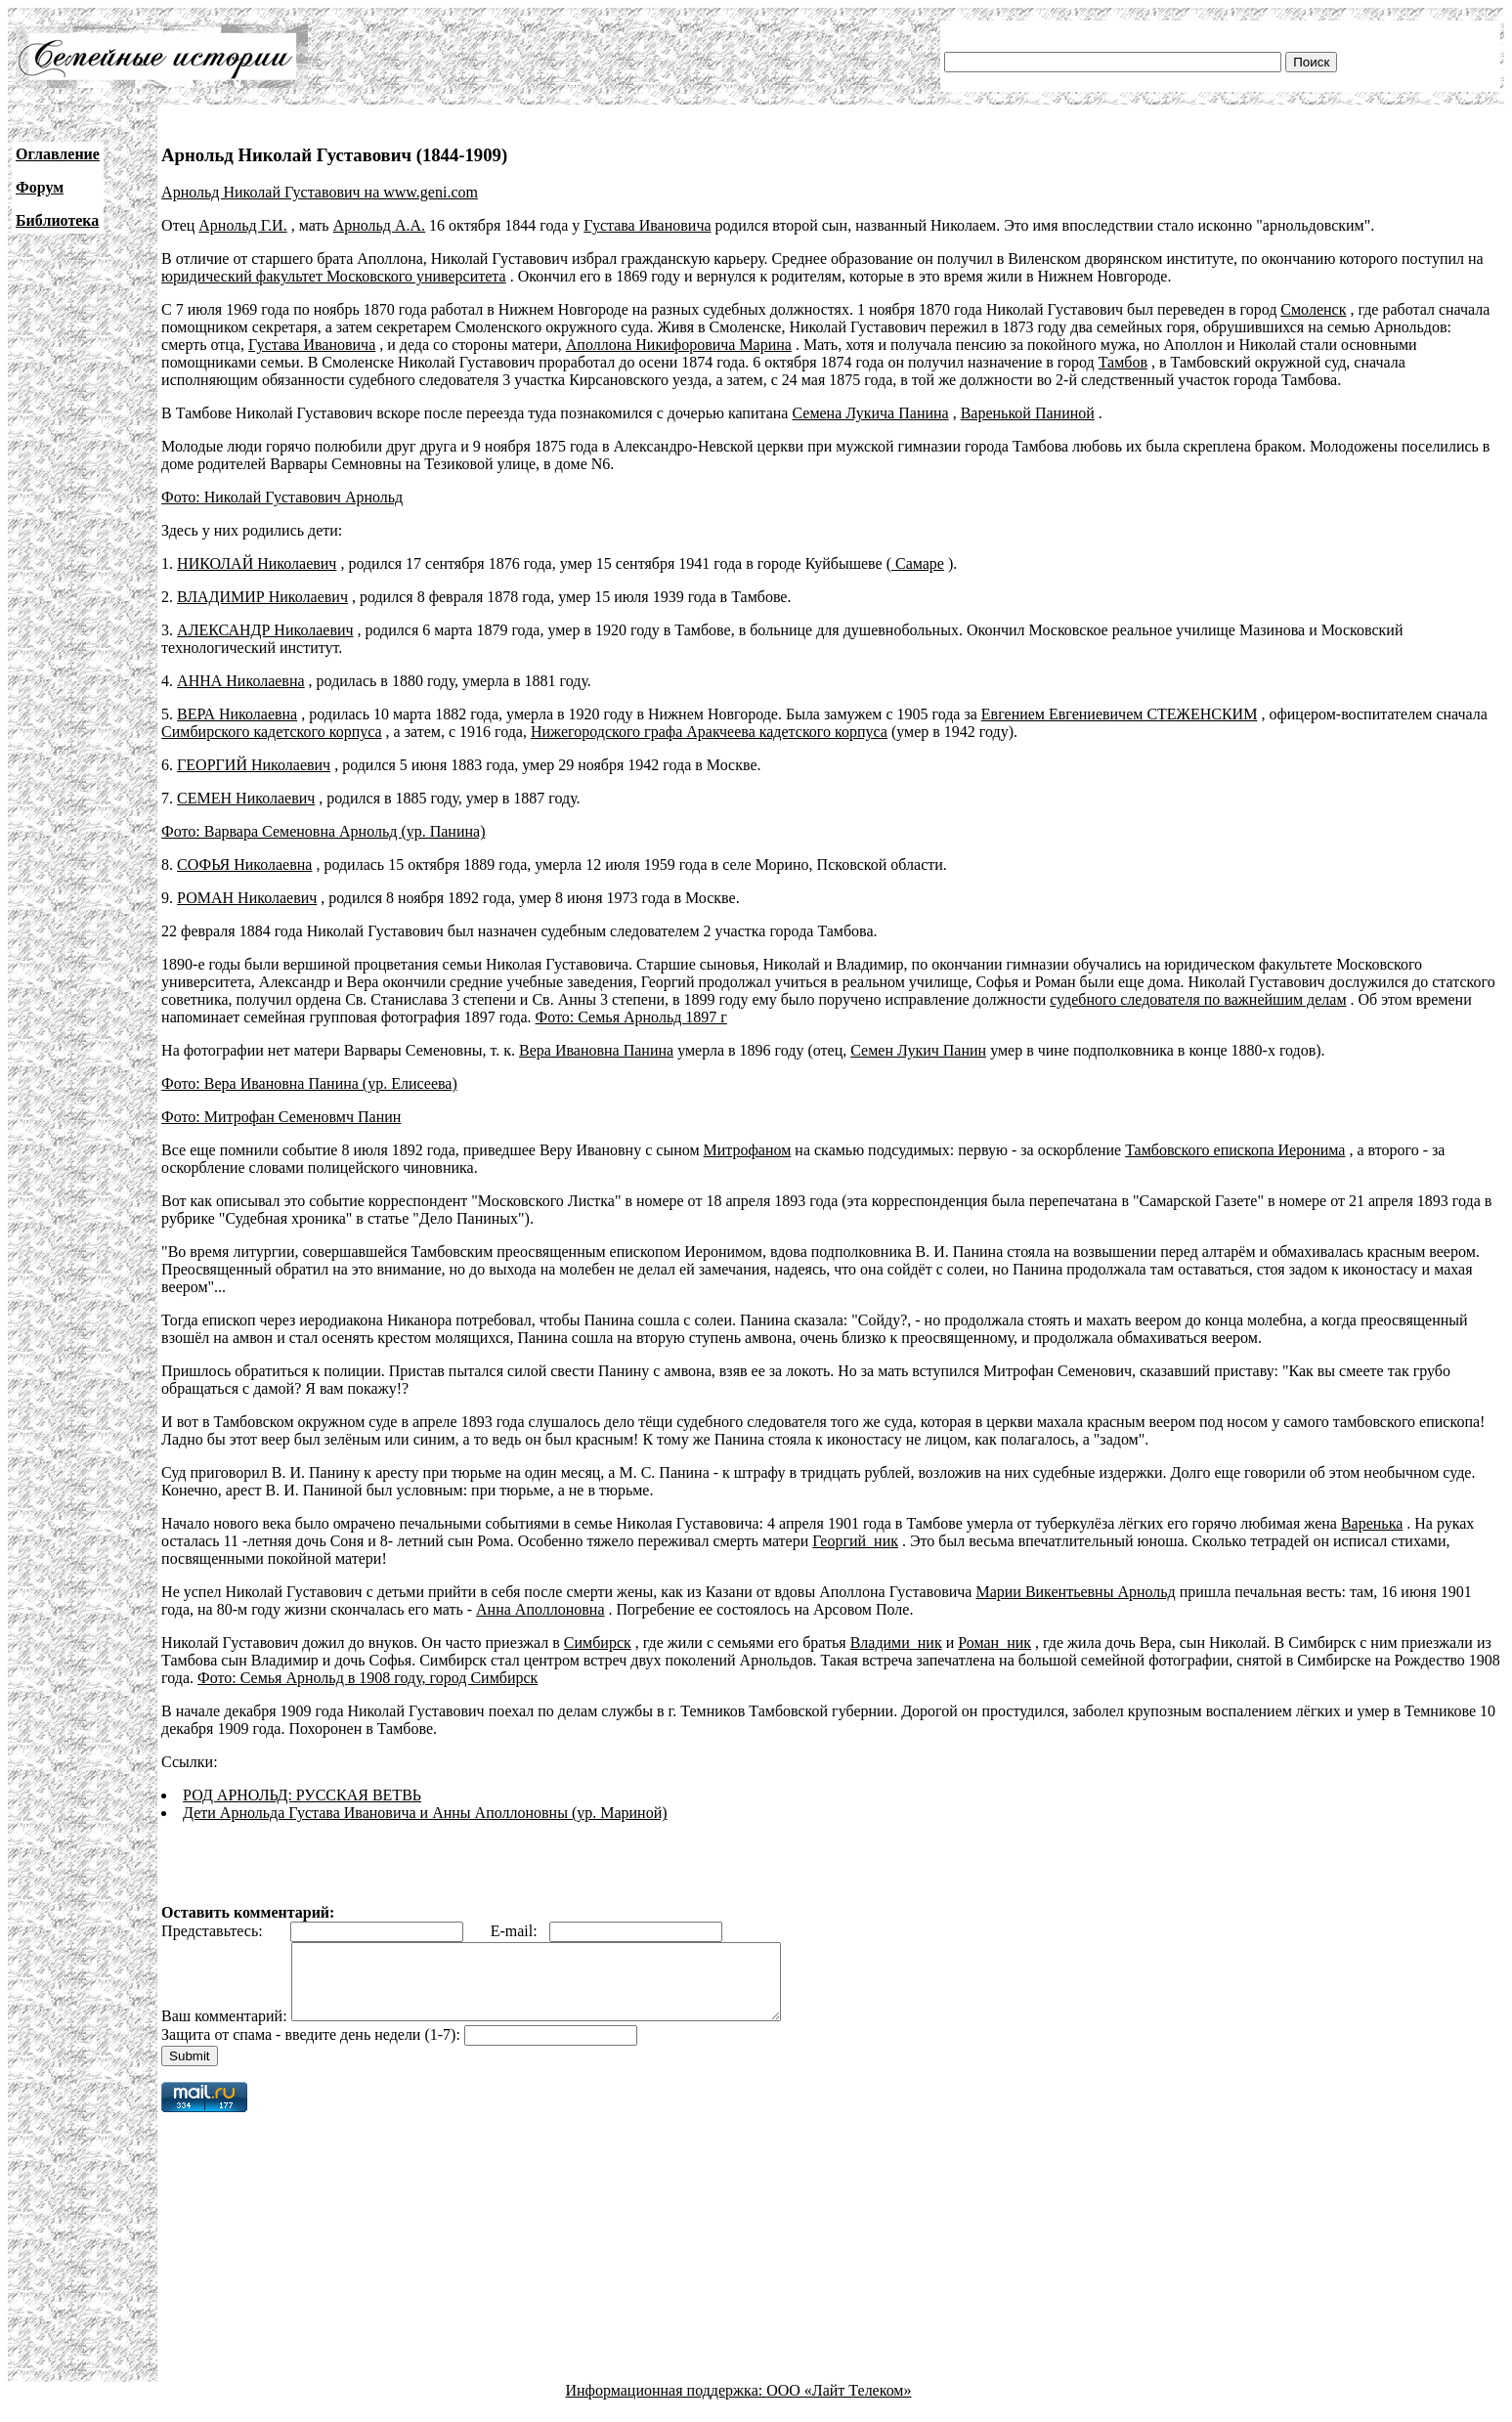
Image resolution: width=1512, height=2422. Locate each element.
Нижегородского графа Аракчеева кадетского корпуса (709, 731)
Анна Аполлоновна (540, 1609)
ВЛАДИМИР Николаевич (262, 596)
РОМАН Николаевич (247, 897)
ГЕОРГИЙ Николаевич (253, 765)
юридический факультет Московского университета (333, 276)
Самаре (917, 563)
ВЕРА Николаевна (237, 714)
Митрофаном (748, 1150)
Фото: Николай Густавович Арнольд (282, 497)
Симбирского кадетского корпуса (271, 731)
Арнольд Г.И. (242, 225)
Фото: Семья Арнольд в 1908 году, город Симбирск (367, 1677)
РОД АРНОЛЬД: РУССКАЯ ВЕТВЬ (302, 1795)
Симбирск (597, 1642)
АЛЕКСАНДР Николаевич (265, 630)
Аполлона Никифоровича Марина (679, 344)
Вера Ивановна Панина (596, 1050)
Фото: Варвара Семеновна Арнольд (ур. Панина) (323, 831)
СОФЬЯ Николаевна (244, 864)
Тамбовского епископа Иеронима (1235, 1150)
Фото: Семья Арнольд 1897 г (631, 1017)
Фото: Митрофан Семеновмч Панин (281, 1116)
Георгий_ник (855, 1541)
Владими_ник (896, 1642)
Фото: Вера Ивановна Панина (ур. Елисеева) (309, 1083)
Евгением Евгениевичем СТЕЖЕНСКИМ (1119, 714)
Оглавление (58, 154)
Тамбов (1123, 362)
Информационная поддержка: (666, 2405)
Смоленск (1313, 309)
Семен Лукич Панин (918, 1050)
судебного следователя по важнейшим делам (1198, 999)
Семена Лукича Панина (870, 413)
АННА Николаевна (241, 680)
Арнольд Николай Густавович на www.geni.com (319, 192)
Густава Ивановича (647, 225)
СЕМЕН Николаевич (246, 798)
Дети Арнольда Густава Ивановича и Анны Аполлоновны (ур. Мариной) (425, 1812)
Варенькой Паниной (1028, 413)
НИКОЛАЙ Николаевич (256, 563)
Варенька (1372, 1523)
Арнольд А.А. (379, 225)
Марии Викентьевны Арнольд (1075, 1591)
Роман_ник (994, 1642)
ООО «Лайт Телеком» (838, 2405)
